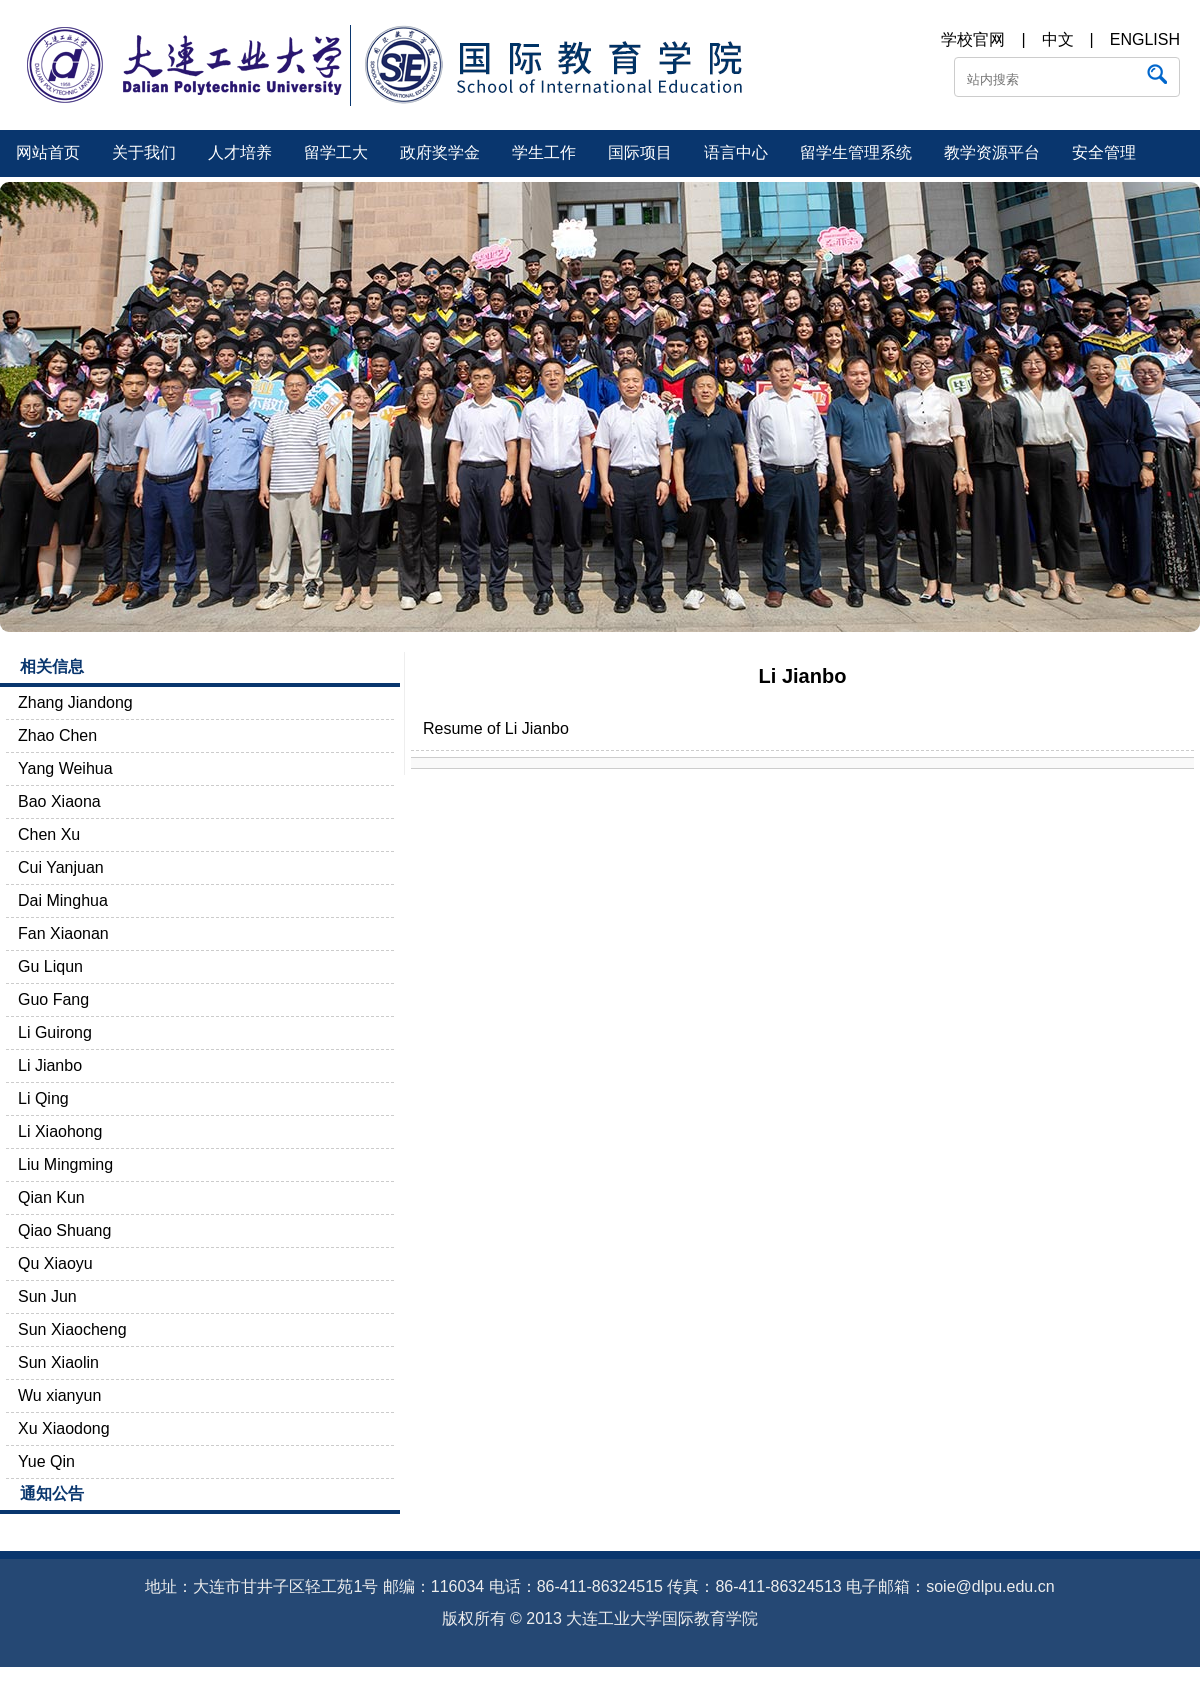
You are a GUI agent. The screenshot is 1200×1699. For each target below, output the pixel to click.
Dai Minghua (63, 900)
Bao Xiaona (59, 801)
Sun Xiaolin (58, 1362)
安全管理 (1104, 152)
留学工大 (336, 152)
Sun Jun (47, 1296)
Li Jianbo (50, 1065)
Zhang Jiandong (75, 702)
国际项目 (640, 152)
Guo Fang (53, 999)
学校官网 (973, 39)
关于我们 (144, 152)
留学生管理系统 (856, 152)
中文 (1058, 39)
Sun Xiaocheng (72, 1329)
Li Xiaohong (60, 1131)
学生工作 (544, 152)
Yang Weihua (65, 768)
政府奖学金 (440, 152)
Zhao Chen (57, 735)
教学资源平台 (992, 152)
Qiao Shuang (64, 1230)
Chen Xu (49, 834)
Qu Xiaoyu (55, 1263)
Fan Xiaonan (63, 933)
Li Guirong (55, 1032)
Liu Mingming (65, 1164)
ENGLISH (1145, 39)
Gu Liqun (50, 966)
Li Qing (43, 1098)
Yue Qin (46, 1461)
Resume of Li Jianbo (496, 728)
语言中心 (736, 152)
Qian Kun (51, 1197)
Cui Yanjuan (61, 867)
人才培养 (240, 152)
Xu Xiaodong (64, 1428)
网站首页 (48, 152)
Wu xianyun (59, 1395)
